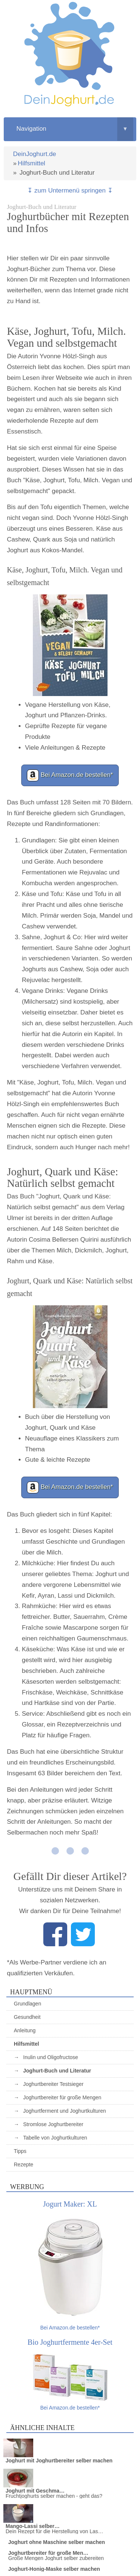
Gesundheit (27, 2017)
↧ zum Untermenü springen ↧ (69, 190)
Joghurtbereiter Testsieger (53, 2084)
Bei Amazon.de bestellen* (70, 775)
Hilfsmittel (31, 163)
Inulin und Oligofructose (50, 2057)
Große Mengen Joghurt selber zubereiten (56, 2558)
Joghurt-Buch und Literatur (57, 2071)
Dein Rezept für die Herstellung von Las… (54, 2531)
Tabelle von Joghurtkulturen (55, 2138)
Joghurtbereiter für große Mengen (62, 2097)
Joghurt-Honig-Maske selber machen (54, 2569)
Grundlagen (27, 2004)
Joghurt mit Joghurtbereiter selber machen (59, 2461)
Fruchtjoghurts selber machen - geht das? (54, 2496)
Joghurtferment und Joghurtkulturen (64, 2111)
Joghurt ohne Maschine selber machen (56, 2542)
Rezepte (23, 2164)
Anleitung (24, 2030)
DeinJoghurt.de (34, 154)
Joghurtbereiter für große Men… (48, 2553)
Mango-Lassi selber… (33, 2526)
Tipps (20, 2151)
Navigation (74, 129)
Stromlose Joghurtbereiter (53, 2124)
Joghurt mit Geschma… (35, 2491)
